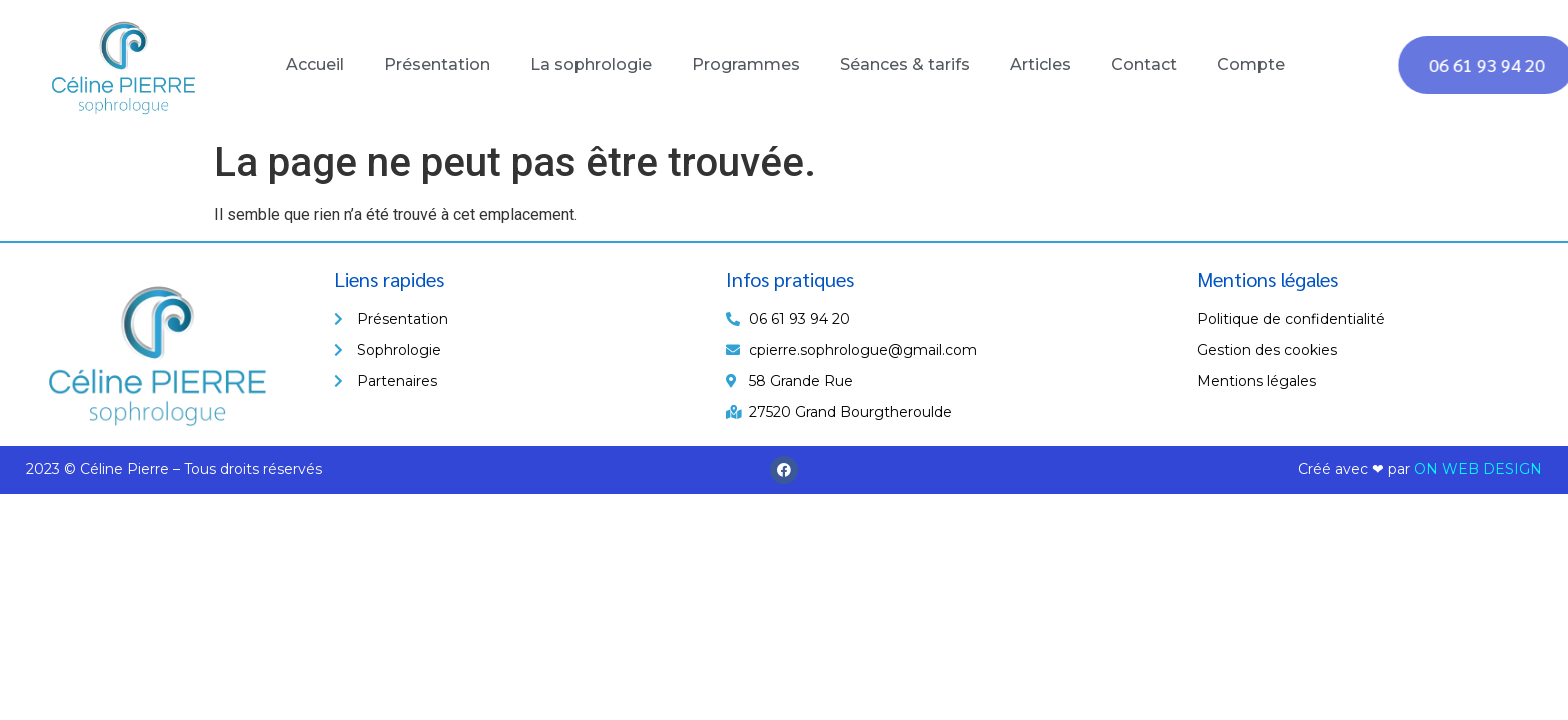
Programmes (746, 64)
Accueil (315, 64)
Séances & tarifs (905, 64)
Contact (1144, 64)
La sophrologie (591, 64)
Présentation (437, 64)
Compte (1251, 64)
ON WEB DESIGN (1478, 469)
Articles (1040, 64)
